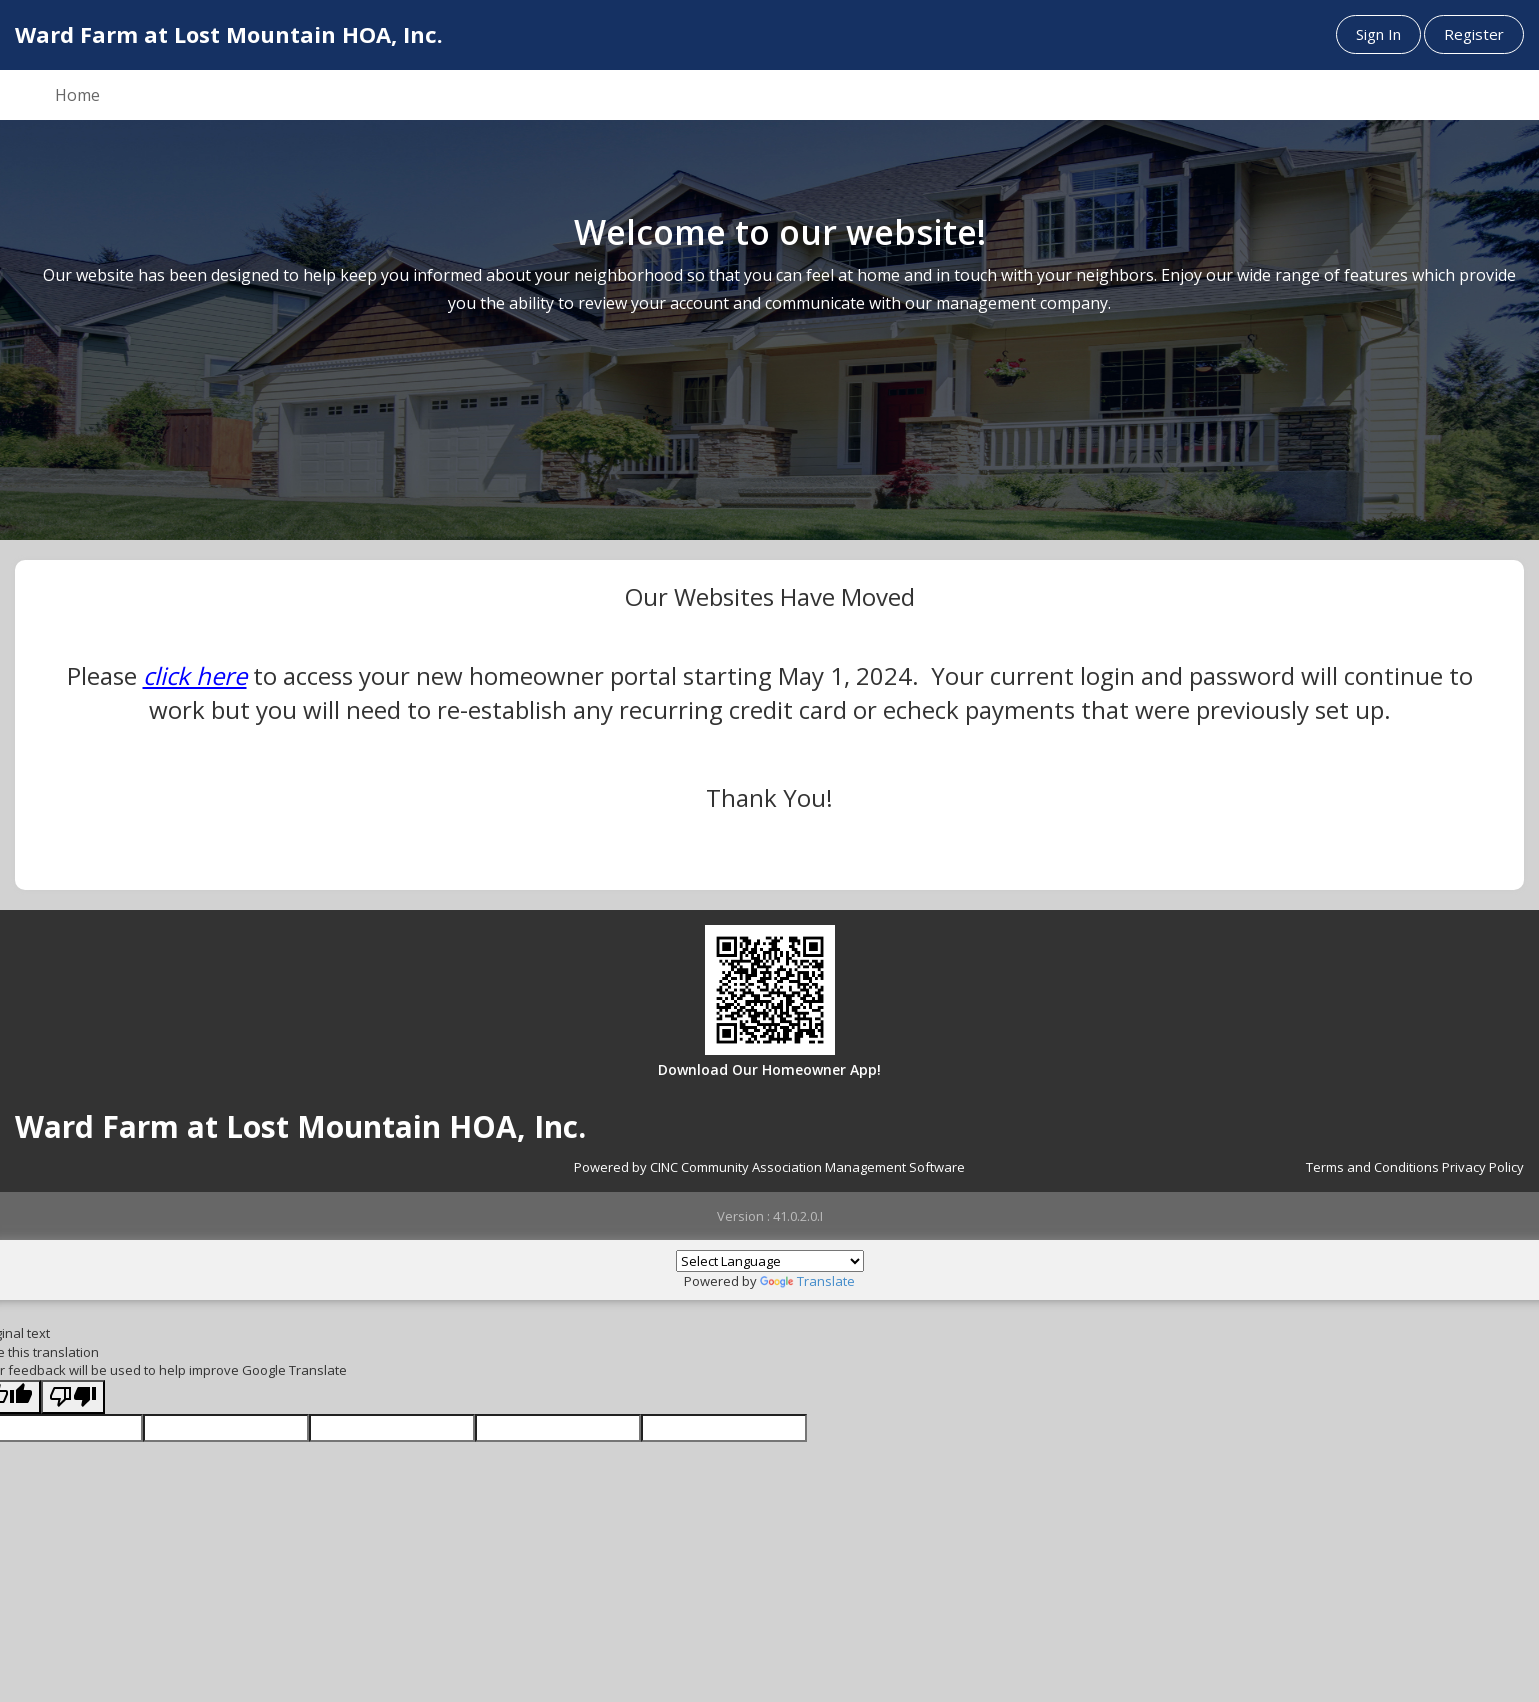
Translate (807, 1281)
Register (1474, 34)
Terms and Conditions (1372, 1167)
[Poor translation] (73, 1397)
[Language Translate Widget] (770, 1261)
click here (195, 675)
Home (77, 95)
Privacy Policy (1483, 1167)
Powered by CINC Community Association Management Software (769, 1167)
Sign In (1378, 34)
